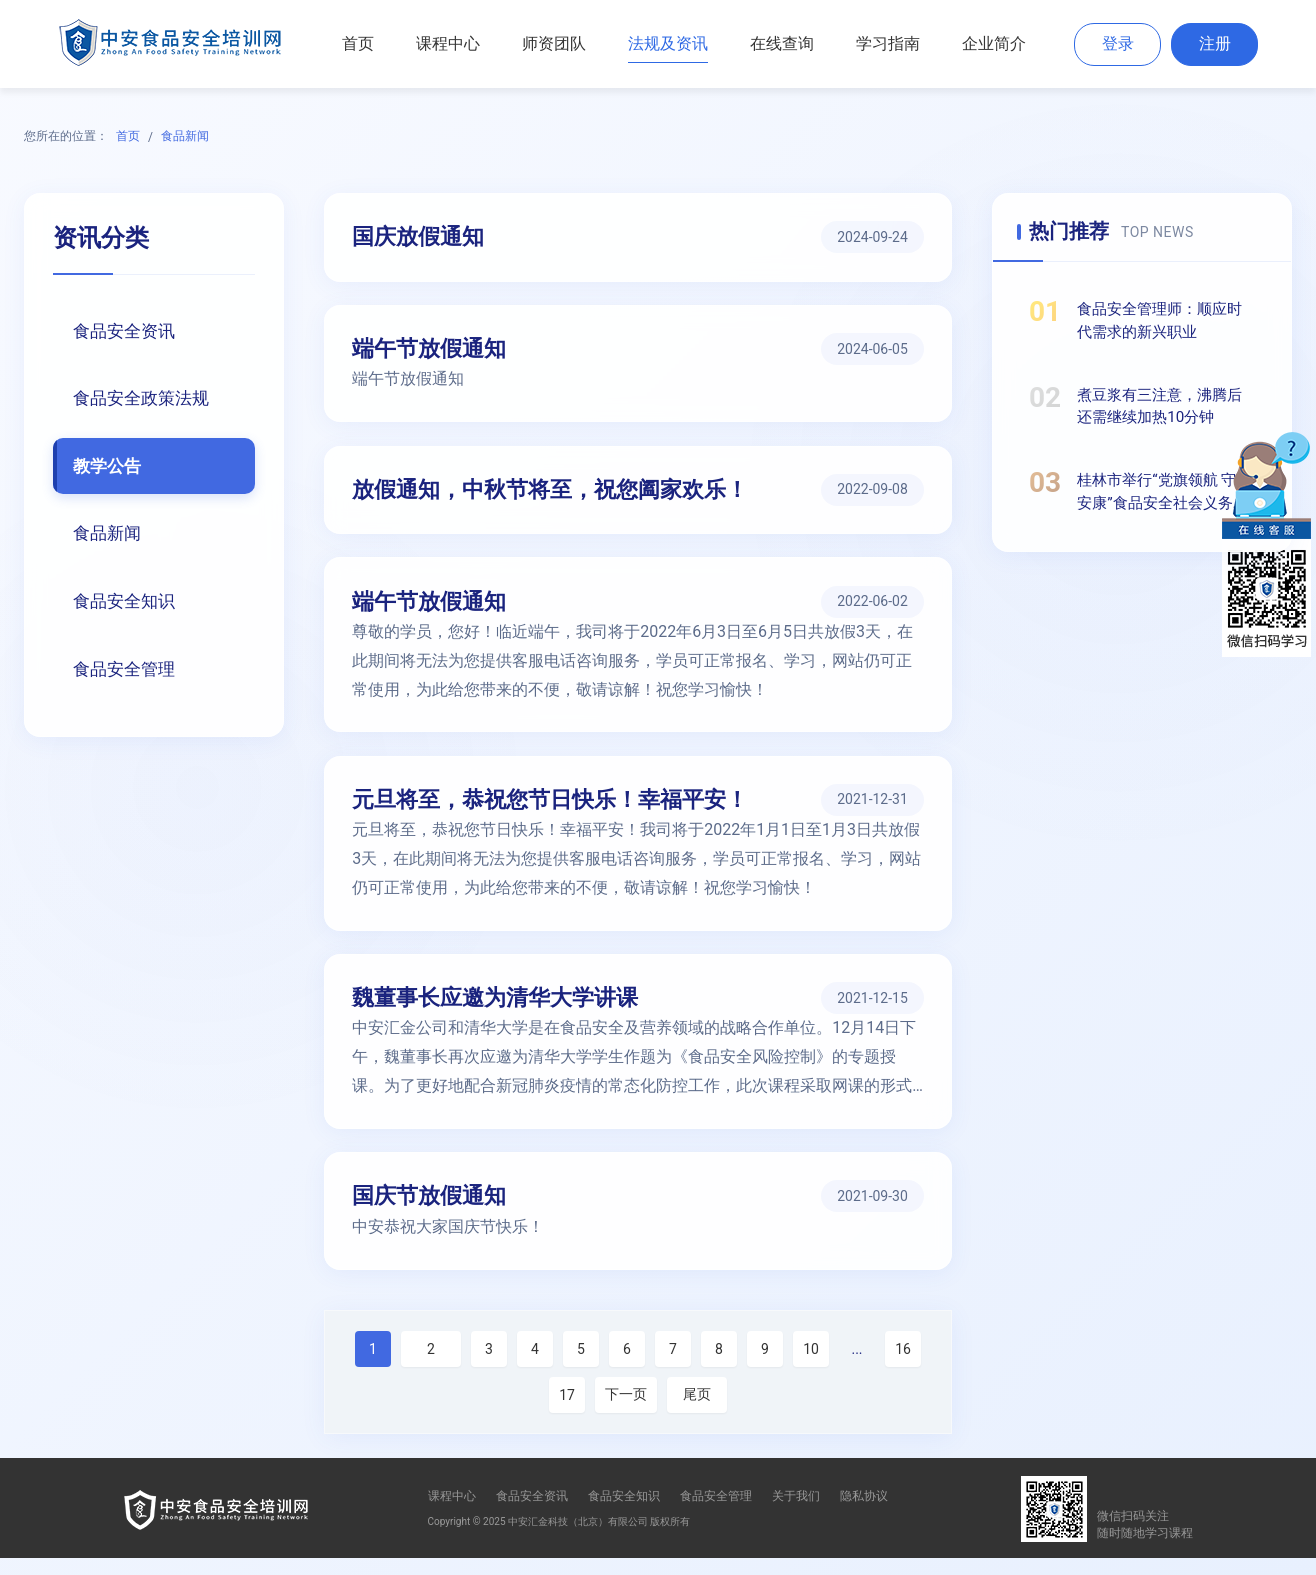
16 (903, 1366)
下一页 (626, 1411)
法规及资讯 (668, 43)
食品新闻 (185, 136)
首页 (358, 43)
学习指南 (888, 43)
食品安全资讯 (127, 331)
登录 (1118, 43)
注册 (1215, 43)
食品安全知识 (127, 603)
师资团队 (554, 43)
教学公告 (109, 467)
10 (811, 1366)
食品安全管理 (127, 671)
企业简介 (994, 43)
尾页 (697, 1411)
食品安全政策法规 (145, 399)
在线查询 (782, 43)
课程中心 (448, 43)
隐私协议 (864, 1513)
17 (567, 1412)
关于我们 (796, 1513)
